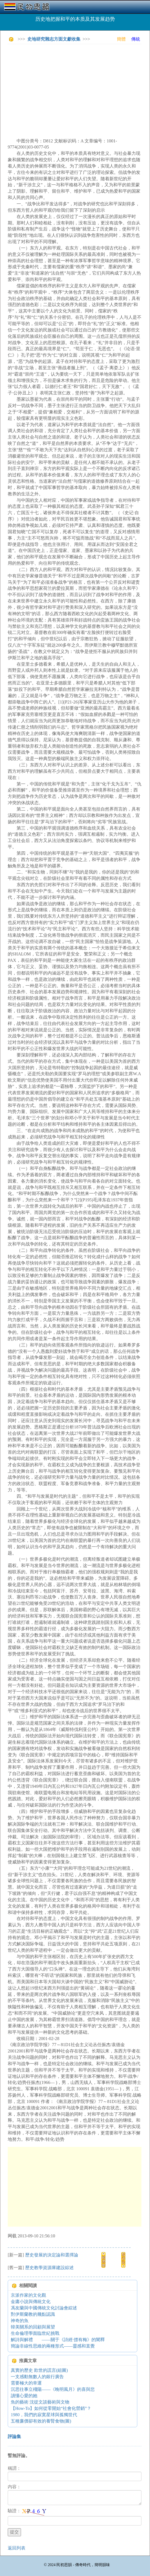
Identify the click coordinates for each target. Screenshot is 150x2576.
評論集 (14, 2436)
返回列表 (16, 2548)
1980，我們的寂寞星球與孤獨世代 (44, 2414)
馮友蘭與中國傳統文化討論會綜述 (44, 2308)
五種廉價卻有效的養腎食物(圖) (41, 2421)
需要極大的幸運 (26, 2383)
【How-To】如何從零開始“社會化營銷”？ (51, 2408)
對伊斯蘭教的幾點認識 (33, 2314)
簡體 (121, 39)
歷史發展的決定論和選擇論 (51, 2255)
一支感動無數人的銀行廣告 (37, 2376)
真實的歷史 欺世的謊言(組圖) (39, 2370)
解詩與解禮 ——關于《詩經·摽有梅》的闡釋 (58, 2339)
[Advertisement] (79, 87)
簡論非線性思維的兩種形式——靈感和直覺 (53, 2346)
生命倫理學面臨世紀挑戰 (35, 2333)
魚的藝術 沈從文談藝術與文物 (40, 2402)
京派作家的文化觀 (28, 2295)
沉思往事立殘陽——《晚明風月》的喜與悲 (53, 2389)
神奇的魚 (19, 2320)
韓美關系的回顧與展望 (33, 2327)
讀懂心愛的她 (24, 2395)
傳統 (135, 39)
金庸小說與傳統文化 (31, 2301)
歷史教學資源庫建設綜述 (49, 2267)
